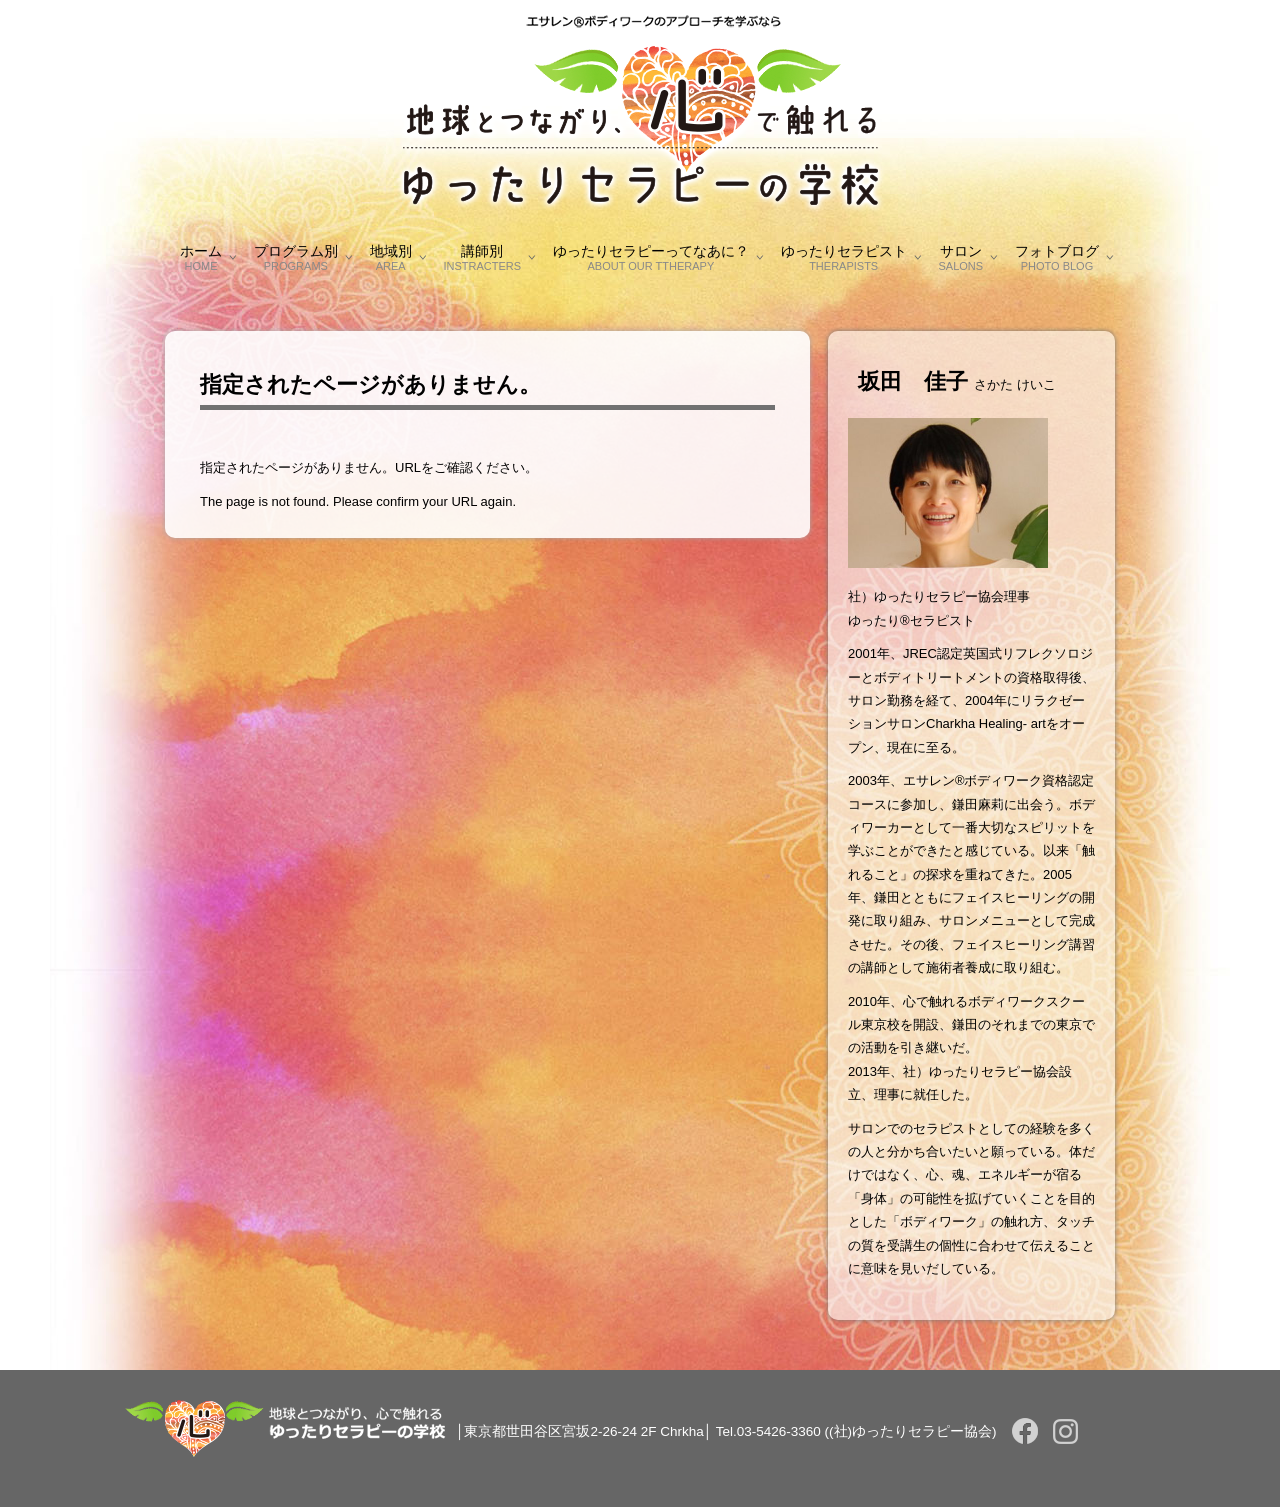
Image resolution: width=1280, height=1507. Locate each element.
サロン (961, 257)
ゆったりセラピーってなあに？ (651, 257)
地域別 (391, 257)
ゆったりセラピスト (844, 257)
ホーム (201, 257)
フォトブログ (1057, 257)
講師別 (482, 257)
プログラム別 (296, 257)
